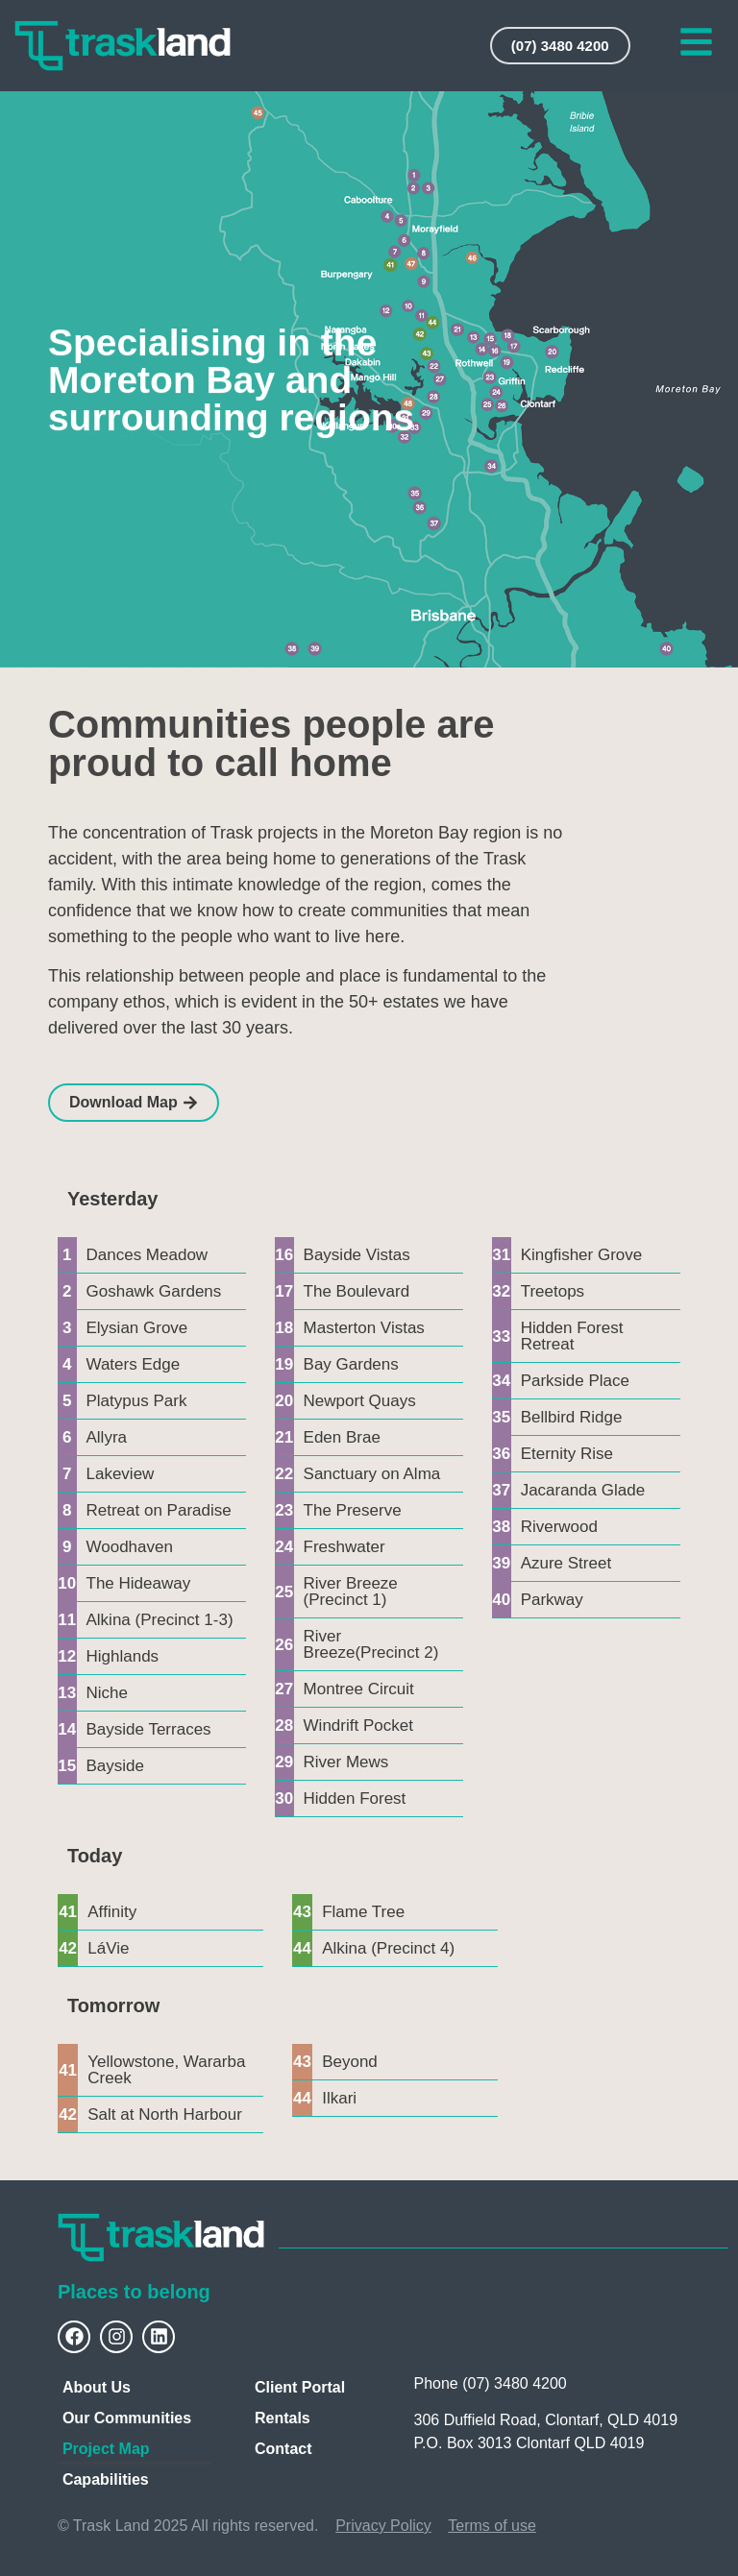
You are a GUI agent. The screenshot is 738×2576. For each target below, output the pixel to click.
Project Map (106, 2449)
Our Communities (126, 2418)
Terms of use (492, 2525)
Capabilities (105, 2479)
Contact (283, 2449)
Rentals (282, 2418)
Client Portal (300, 2387)
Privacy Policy (383, 2525)
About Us (96, 2387)
